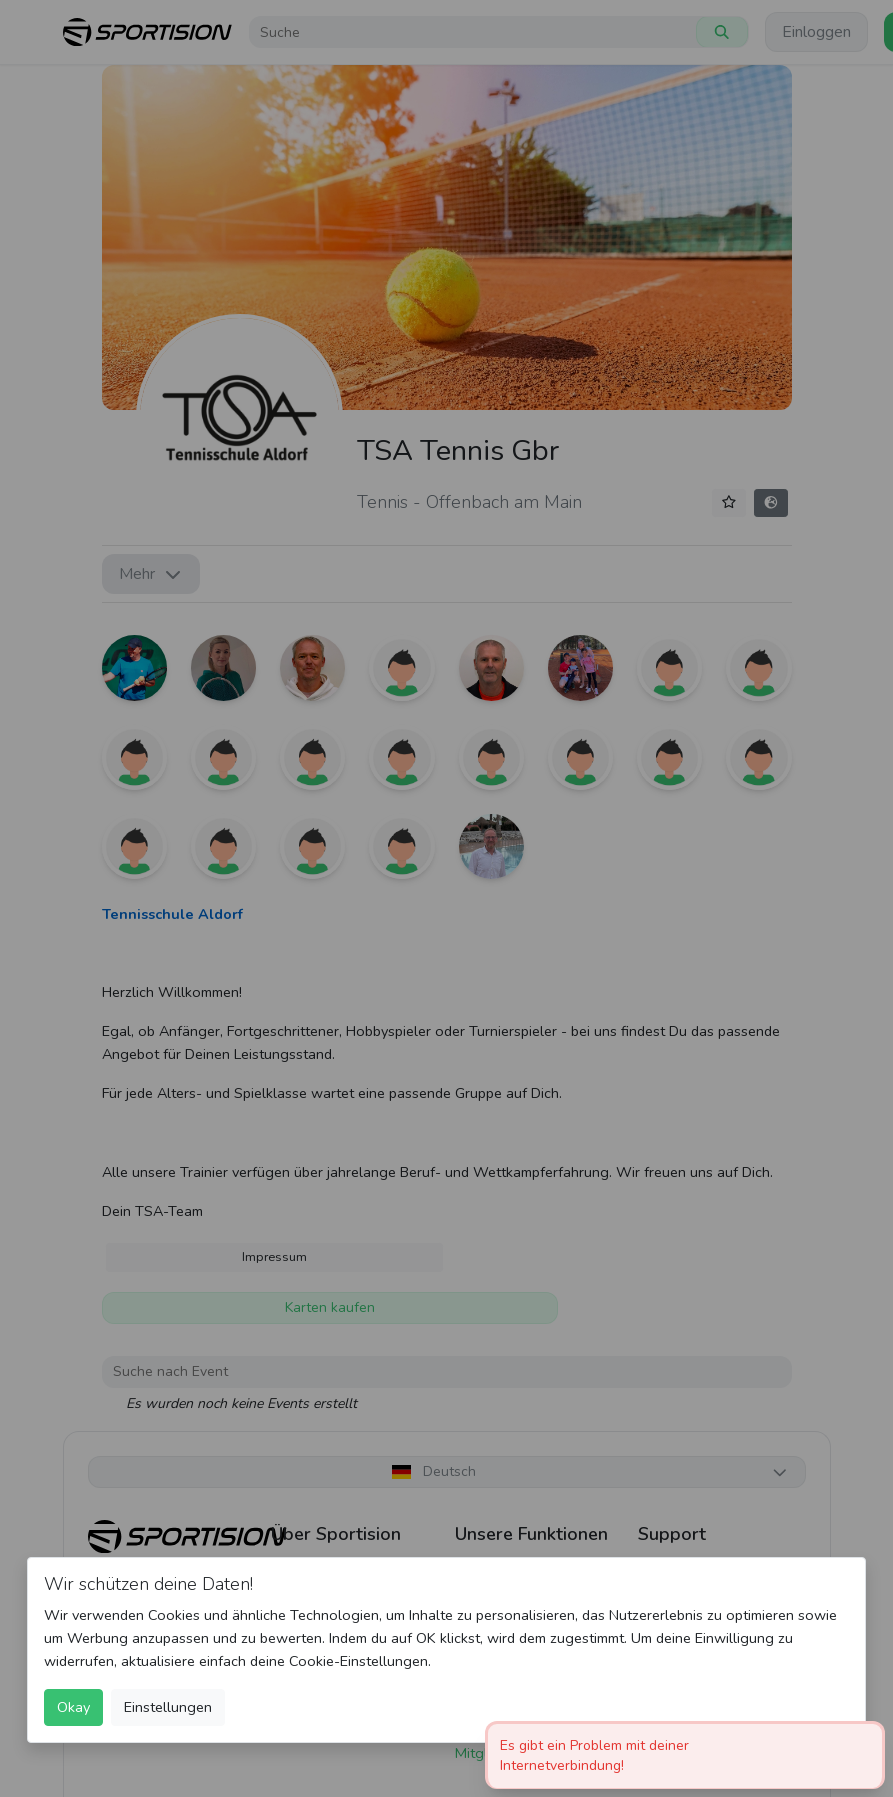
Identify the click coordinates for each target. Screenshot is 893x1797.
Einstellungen (168, 1707)
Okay (73, 1707)
